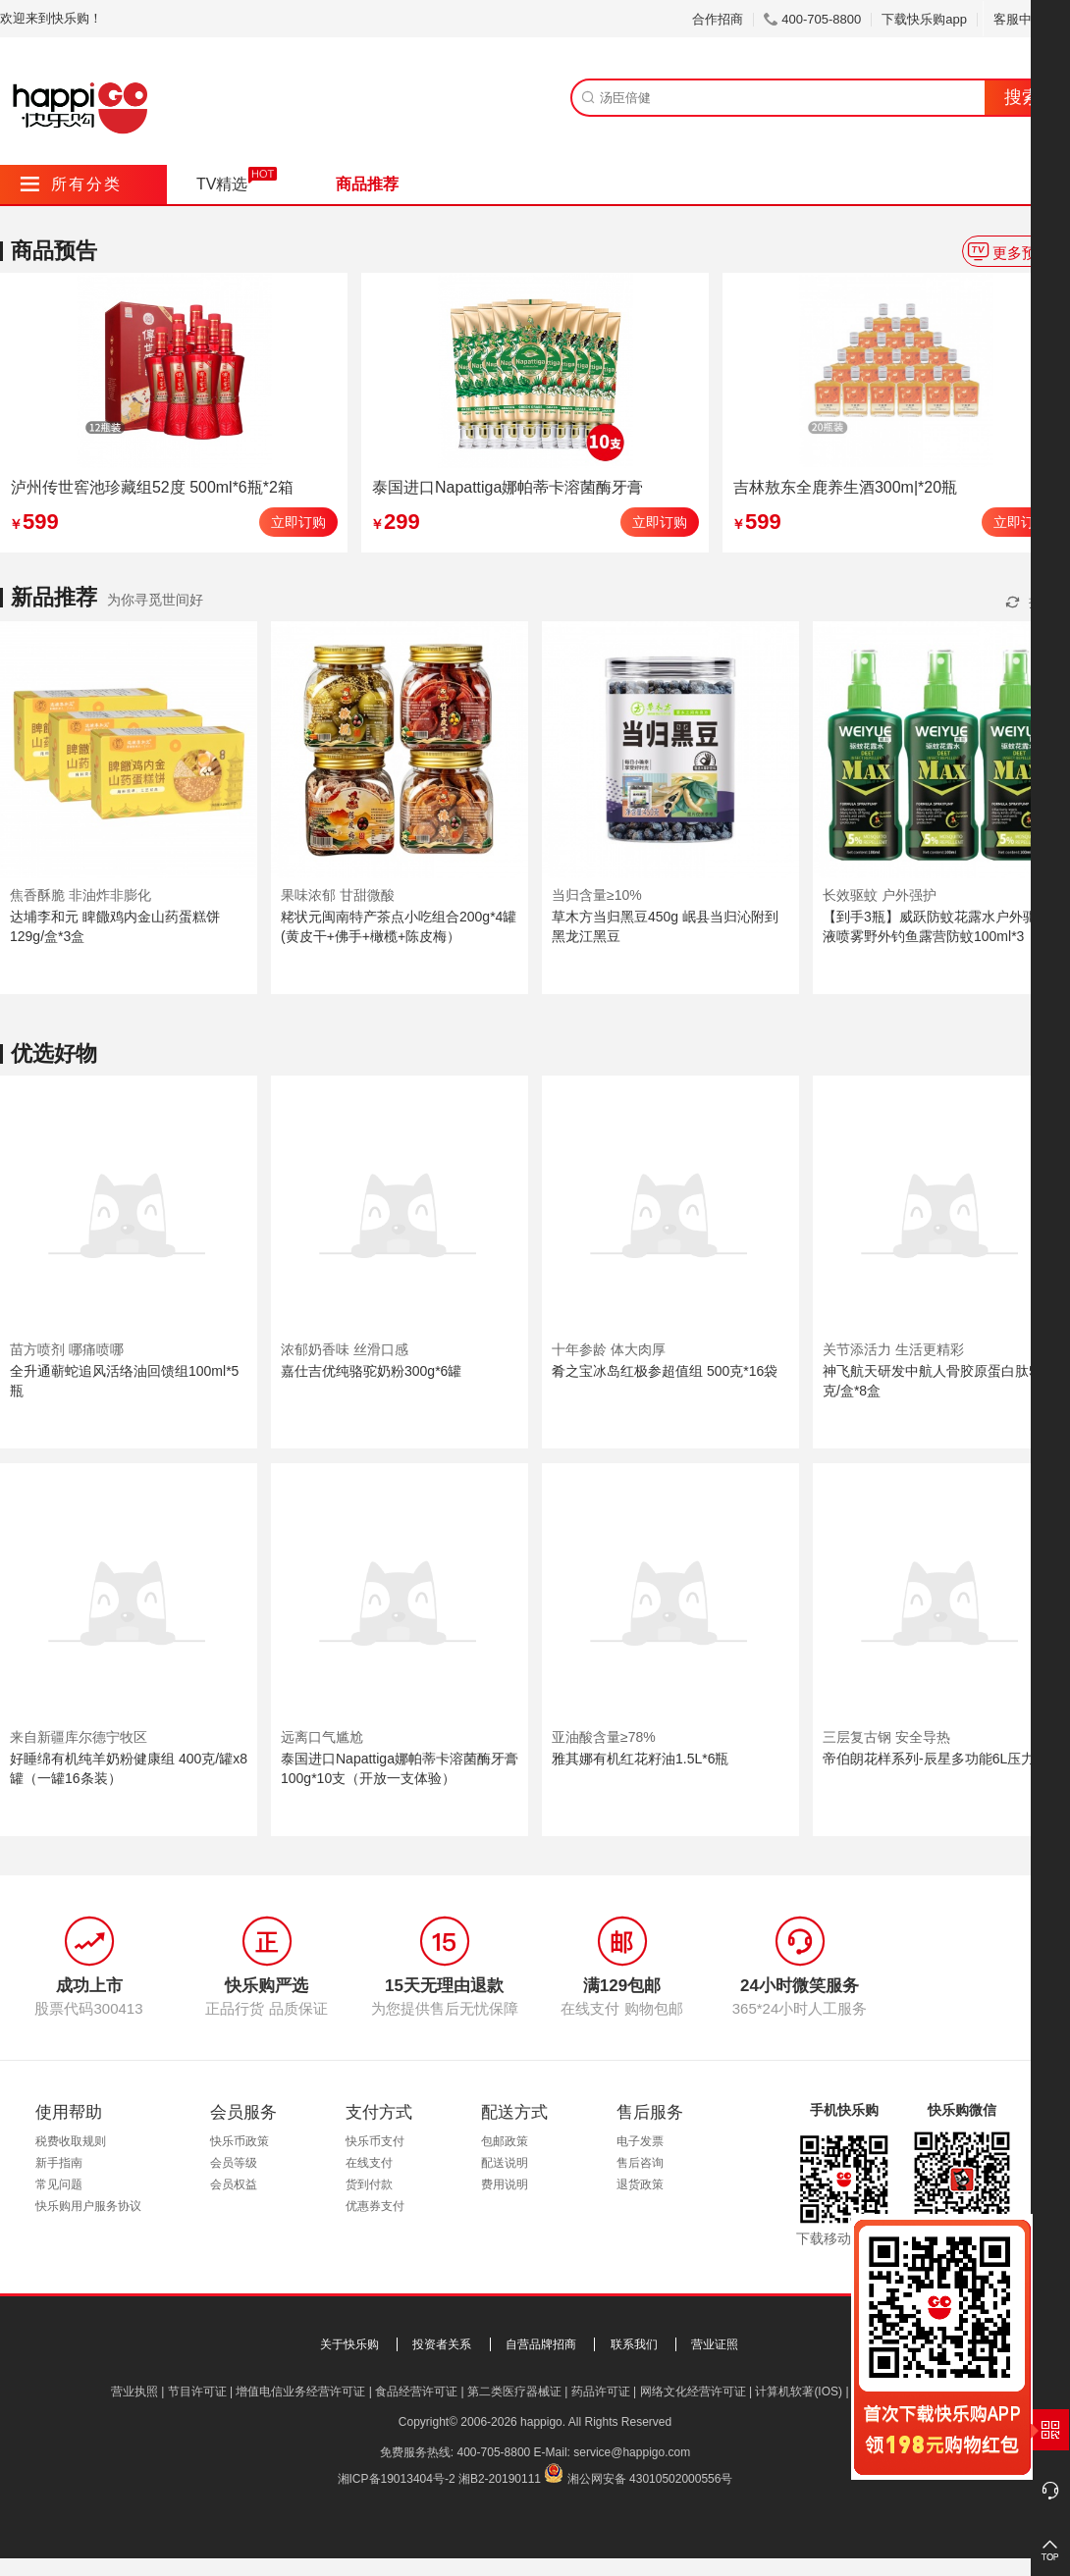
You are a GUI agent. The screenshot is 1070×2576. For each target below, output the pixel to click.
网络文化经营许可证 (693, 2391)
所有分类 (71, 184)
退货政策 (640, 2184)
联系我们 (634, 2344)
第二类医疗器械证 (514, 2391)
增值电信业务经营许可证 (300, 2391)
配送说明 (504, 2163)
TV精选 (221, 184)
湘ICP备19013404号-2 (396, 2479)
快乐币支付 (375, 2141)
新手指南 (58, 2163)
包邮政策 (504, 2141)
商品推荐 (367, 184)
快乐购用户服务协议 (88, 2206)
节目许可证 (197, 2391)
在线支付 (369, 2163)
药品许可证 (600, 2391)
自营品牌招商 (541, 2344)
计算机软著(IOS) (798, 2391)
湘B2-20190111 (499, 2479)
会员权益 (233, 2184)
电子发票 (640, 2141)
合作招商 (717, 19)
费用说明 (504, 2184)
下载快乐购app (924, 19)
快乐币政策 (239, 2141)
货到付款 (369, 2184)
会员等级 (233, 2163)
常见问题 (58, 2184)
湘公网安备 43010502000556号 (650, 2479)
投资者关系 (441, 2344)
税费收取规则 (70, 2141)
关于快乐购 (349, 2344)
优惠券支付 (375, 2206)
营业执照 (134, 2391)
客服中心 (1026, 19)
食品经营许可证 (416, 2391)
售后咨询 (640, 2163)
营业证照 (714, 2344)
